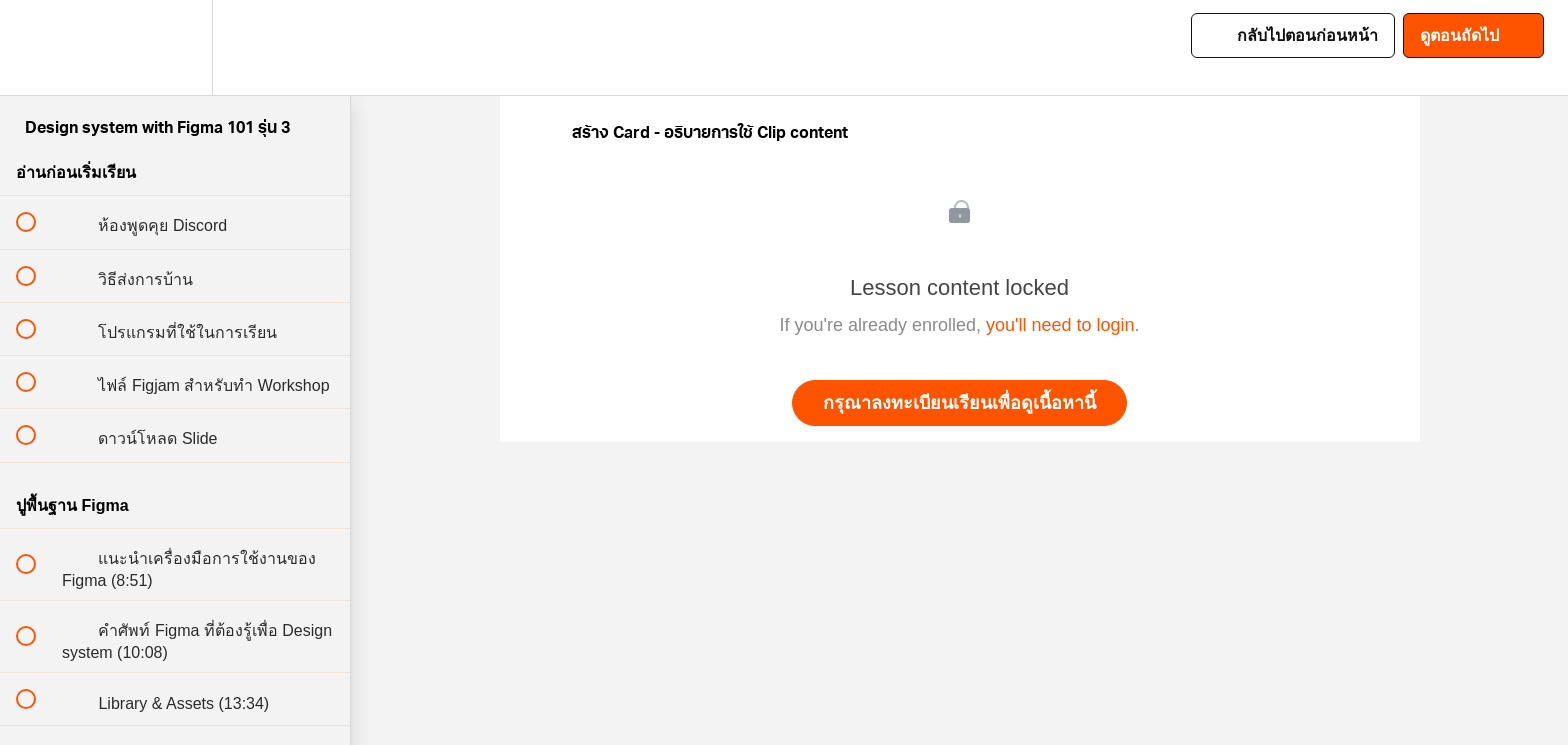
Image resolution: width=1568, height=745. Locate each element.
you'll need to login (1060, 325)
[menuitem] (175, 47)
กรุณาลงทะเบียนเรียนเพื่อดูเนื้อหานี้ (959, 403)
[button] (37, 47)
